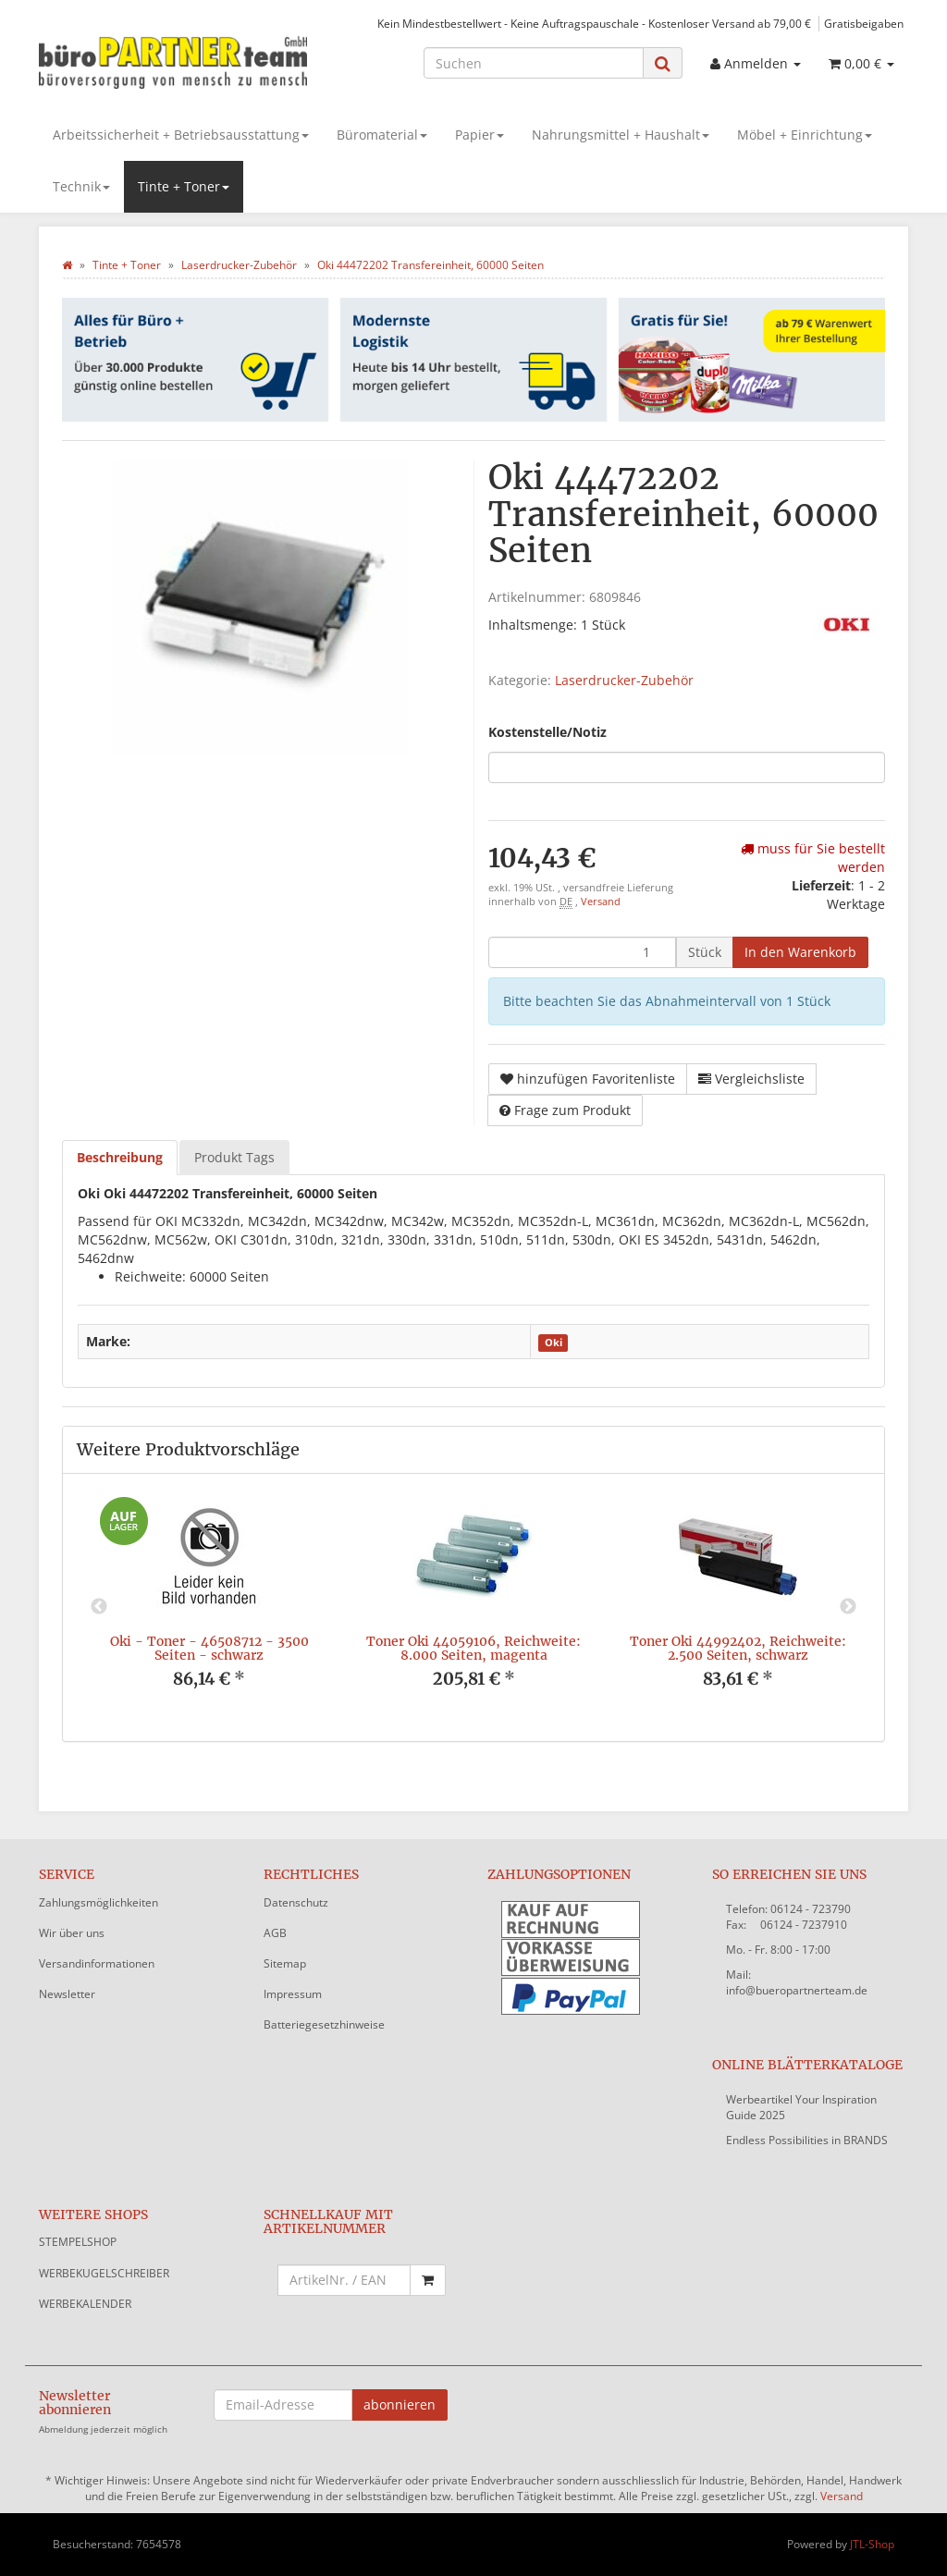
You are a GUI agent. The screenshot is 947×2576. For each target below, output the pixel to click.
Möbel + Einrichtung (804, 134)
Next (848, 1607)
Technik (81, 186)
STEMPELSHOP (78, 2242)
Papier (479, 134)
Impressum (293, 1994)
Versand (601, 901)
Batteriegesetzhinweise (324, 2024)
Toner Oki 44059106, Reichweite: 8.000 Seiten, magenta (473, 1648)
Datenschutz (296, 1902)
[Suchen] (534, 63)
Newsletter (67, 1994)
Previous (99, 1607)
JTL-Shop (872, 2544)
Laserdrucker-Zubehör (624, 680)
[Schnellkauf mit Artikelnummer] (344, 2280)
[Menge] (582, 952)
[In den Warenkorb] (800, 952)
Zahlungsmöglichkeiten (98, 1902)
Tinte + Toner (183, 186)
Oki (553, 1342)
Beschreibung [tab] (120, 1157)
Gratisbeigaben (864, 23)
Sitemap (285, 1963)
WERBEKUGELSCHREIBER (104, 2273)
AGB (275, 1933)
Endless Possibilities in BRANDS (807, 2140)
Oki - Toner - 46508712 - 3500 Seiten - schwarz (209, 1648)
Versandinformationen (96, 1963)
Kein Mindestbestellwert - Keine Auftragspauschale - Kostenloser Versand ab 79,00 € (594, 23)
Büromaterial (382, 134)
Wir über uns (72, 1933)
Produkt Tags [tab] (234, 1157)
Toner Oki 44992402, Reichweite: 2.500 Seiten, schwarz (738, 1648)
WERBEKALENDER (85, 2304)
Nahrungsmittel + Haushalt (620, 134)
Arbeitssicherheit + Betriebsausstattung (181, 134)
